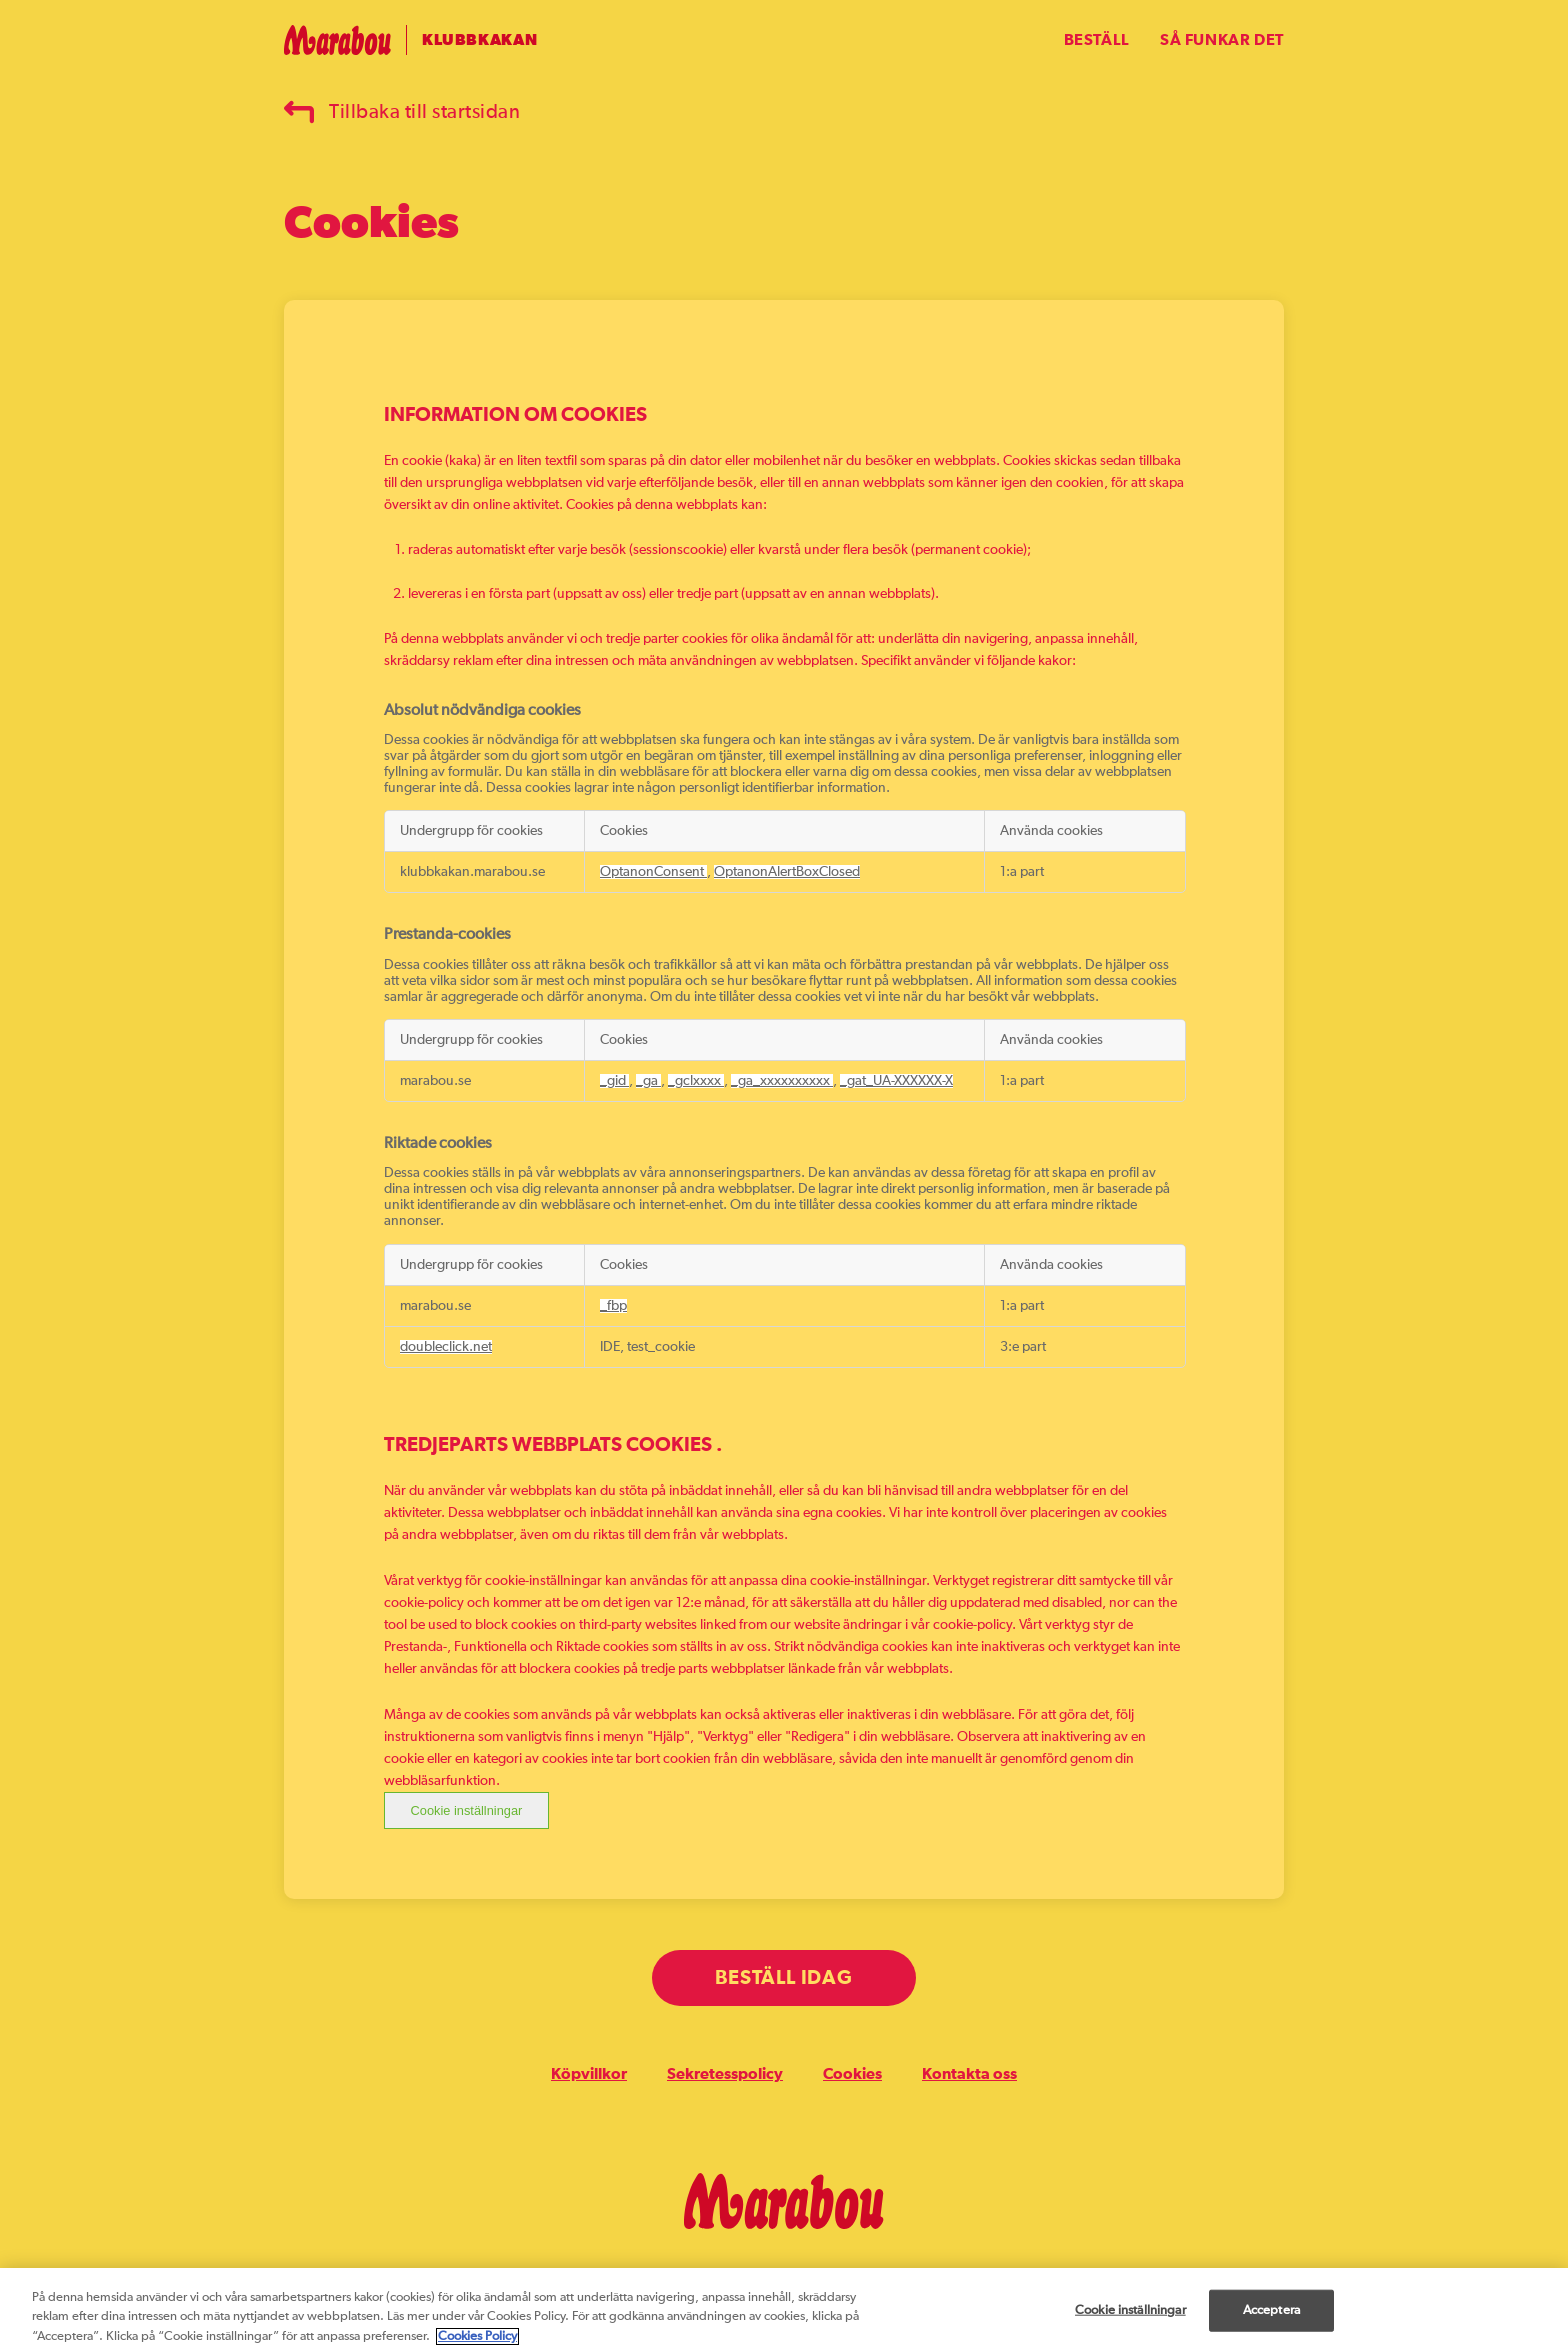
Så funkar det (1222, 40)
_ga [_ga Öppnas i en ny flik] (648, 1081)
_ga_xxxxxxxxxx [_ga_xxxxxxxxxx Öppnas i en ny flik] (782, 1081)
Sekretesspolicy (725, 2074)
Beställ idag (783, 1978)
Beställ (1097, 40)
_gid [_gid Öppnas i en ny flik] (614, 1081)
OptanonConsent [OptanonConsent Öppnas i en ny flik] (653, 872)
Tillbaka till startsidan (402, 112)
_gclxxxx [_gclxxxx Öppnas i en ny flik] (696, 1081)
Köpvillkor (589, 2074)
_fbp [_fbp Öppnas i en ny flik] (613, 1306)
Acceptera (1271, 2319)
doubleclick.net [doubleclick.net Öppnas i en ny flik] (446, 1347)
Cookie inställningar (467, 1810)
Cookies (852, 2074)
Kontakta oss (969, 2074)
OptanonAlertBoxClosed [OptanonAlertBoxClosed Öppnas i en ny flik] (787, 872)
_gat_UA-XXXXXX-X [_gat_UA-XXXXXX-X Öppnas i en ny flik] (896, 1081)
